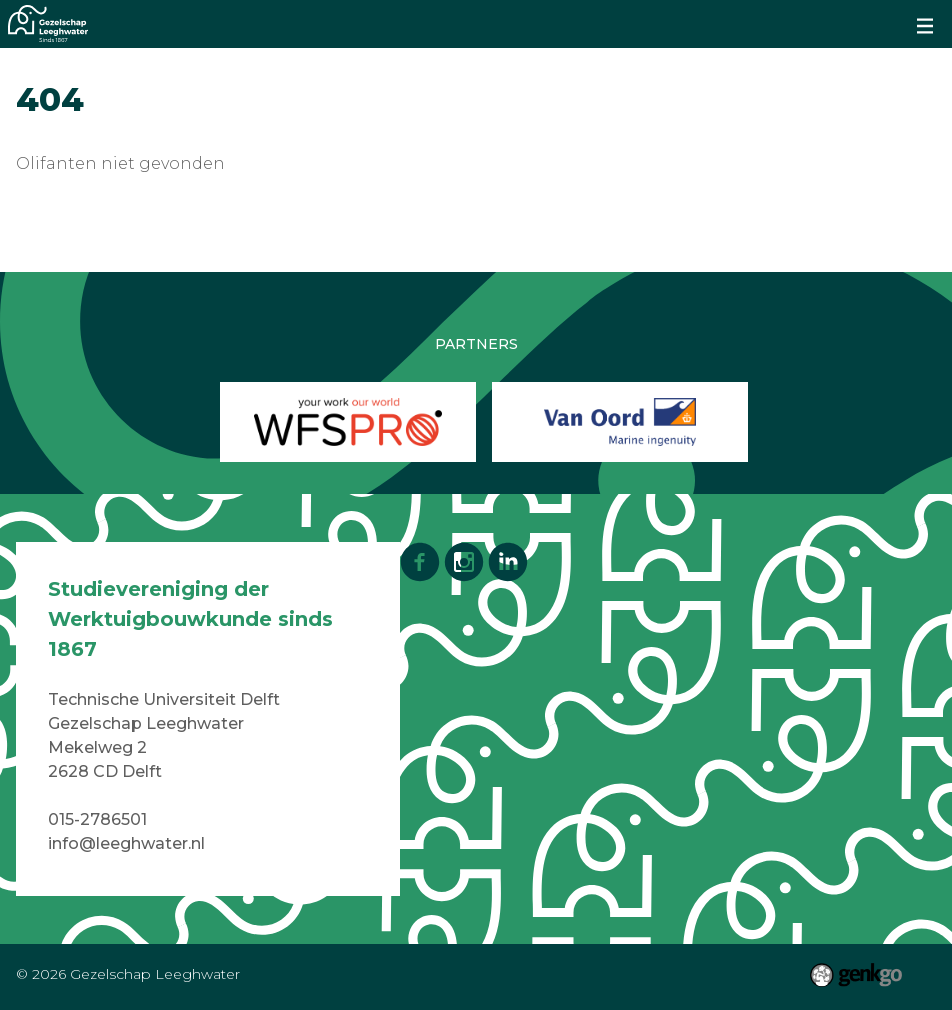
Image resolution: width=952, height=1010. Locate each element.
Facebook (420, 562)
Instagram (464, 562)
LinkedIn (508, 562)
